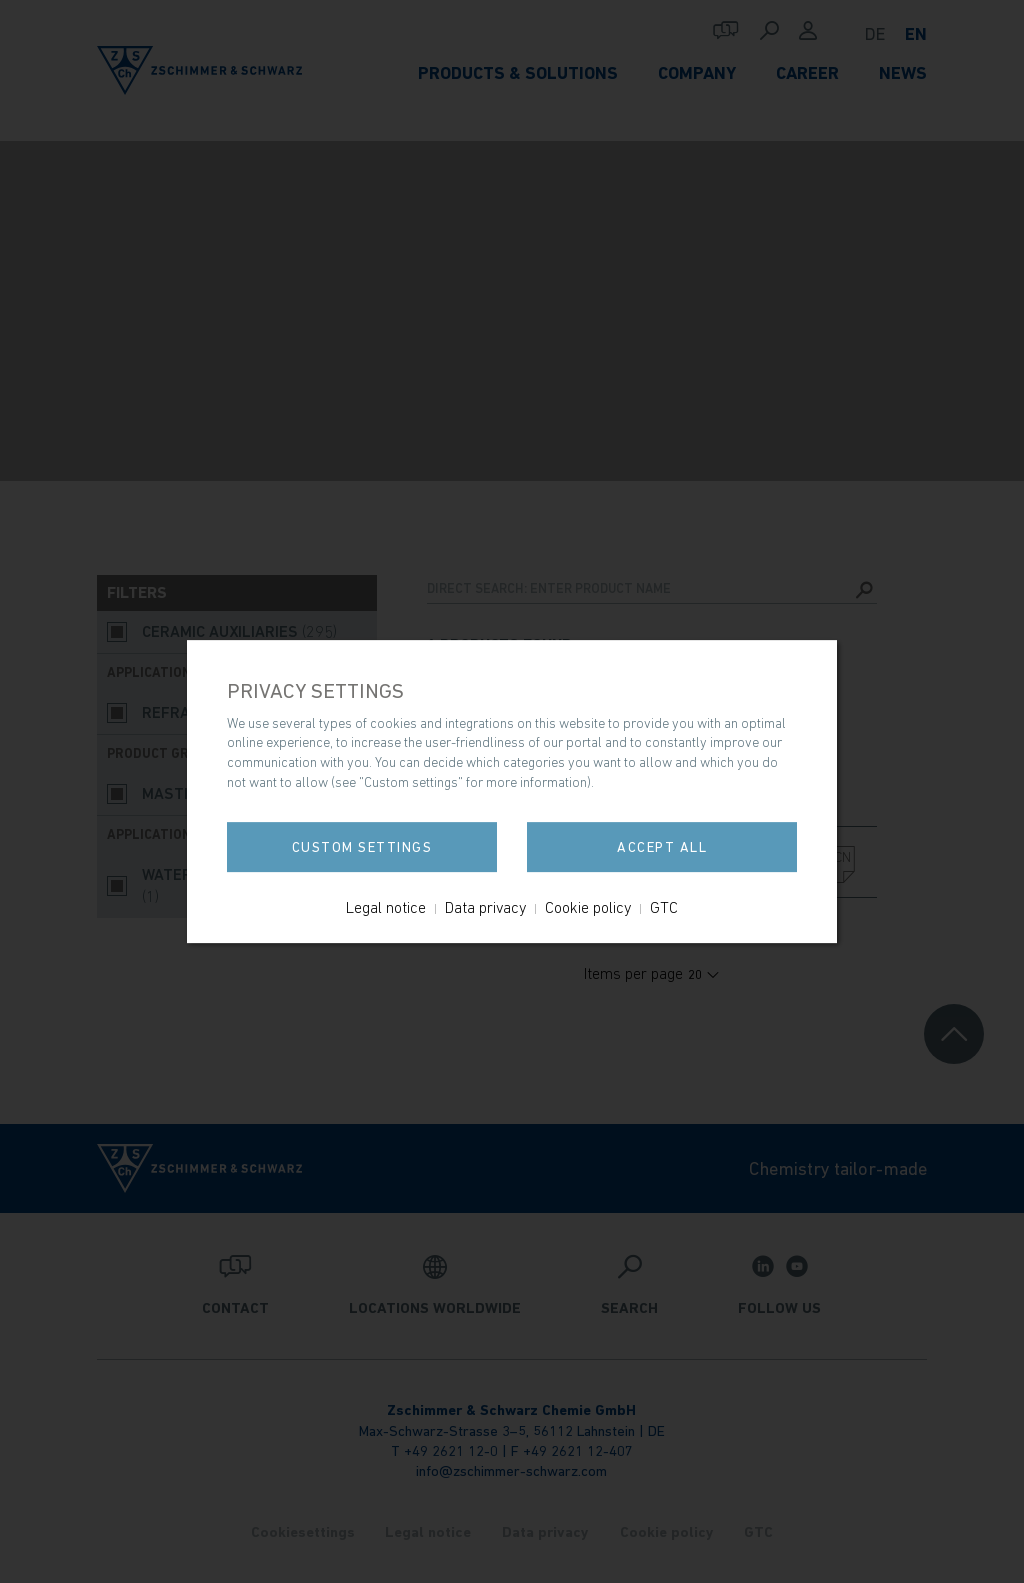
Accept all (662, 847)
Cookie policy (588, 907)
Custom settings (362, 847)
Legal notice (386, 907)
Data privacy (485, 907)
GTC (664, 907)
